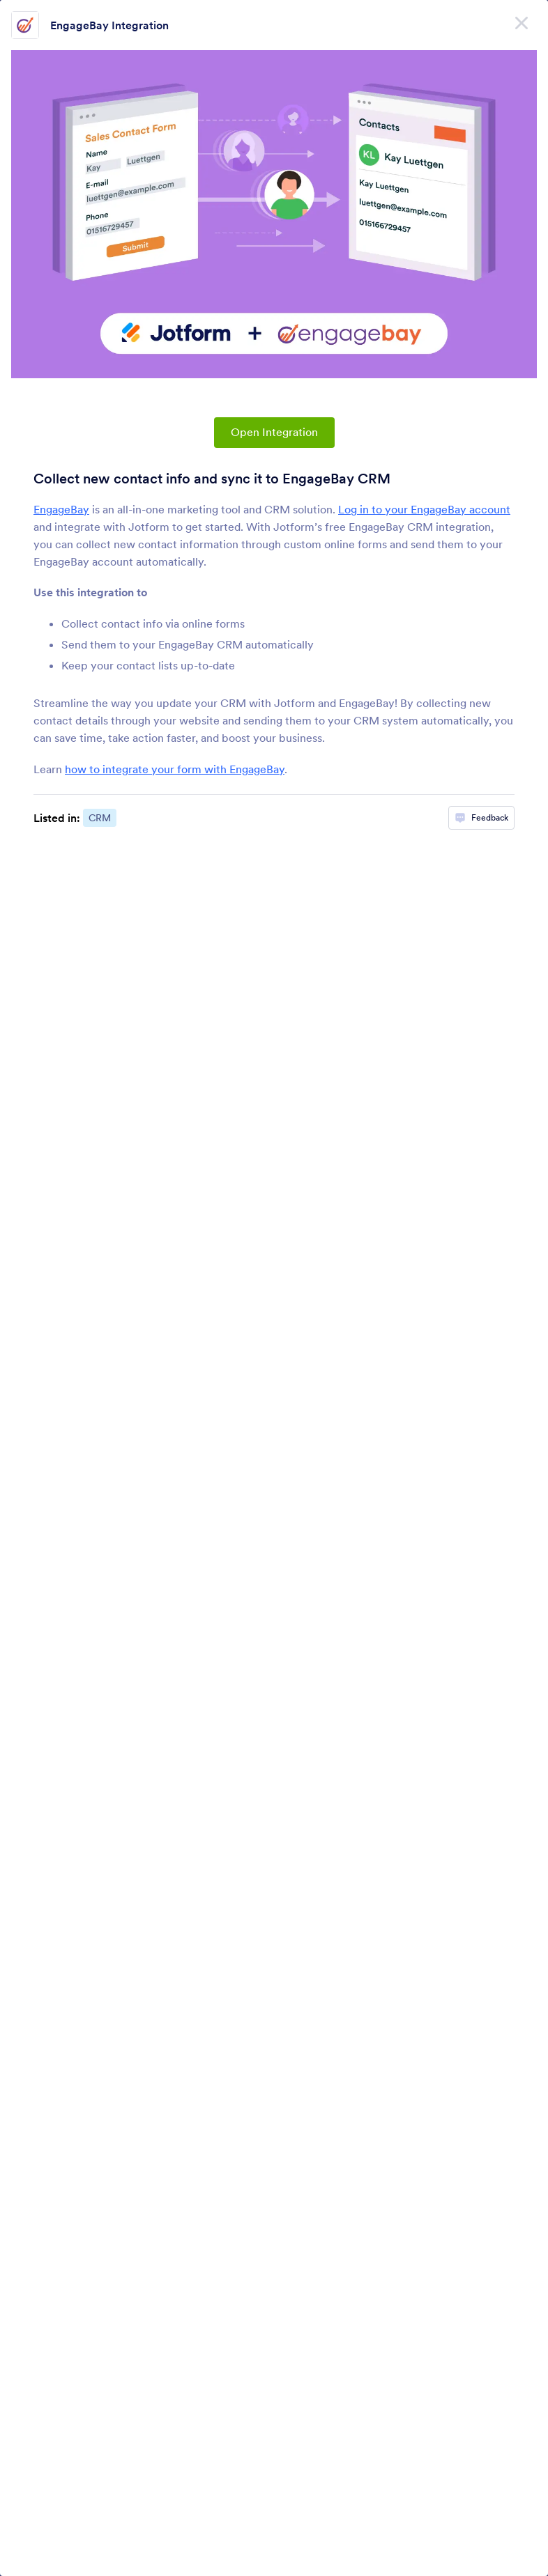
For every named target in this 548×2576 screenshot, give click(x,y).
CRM (100, 818)
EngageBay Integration (109, 25)
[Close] (521, 21)
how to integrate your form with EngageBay (174, 769)
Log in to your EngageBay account (424, 509)
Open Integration (274, 432)
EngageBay (61, 509)
